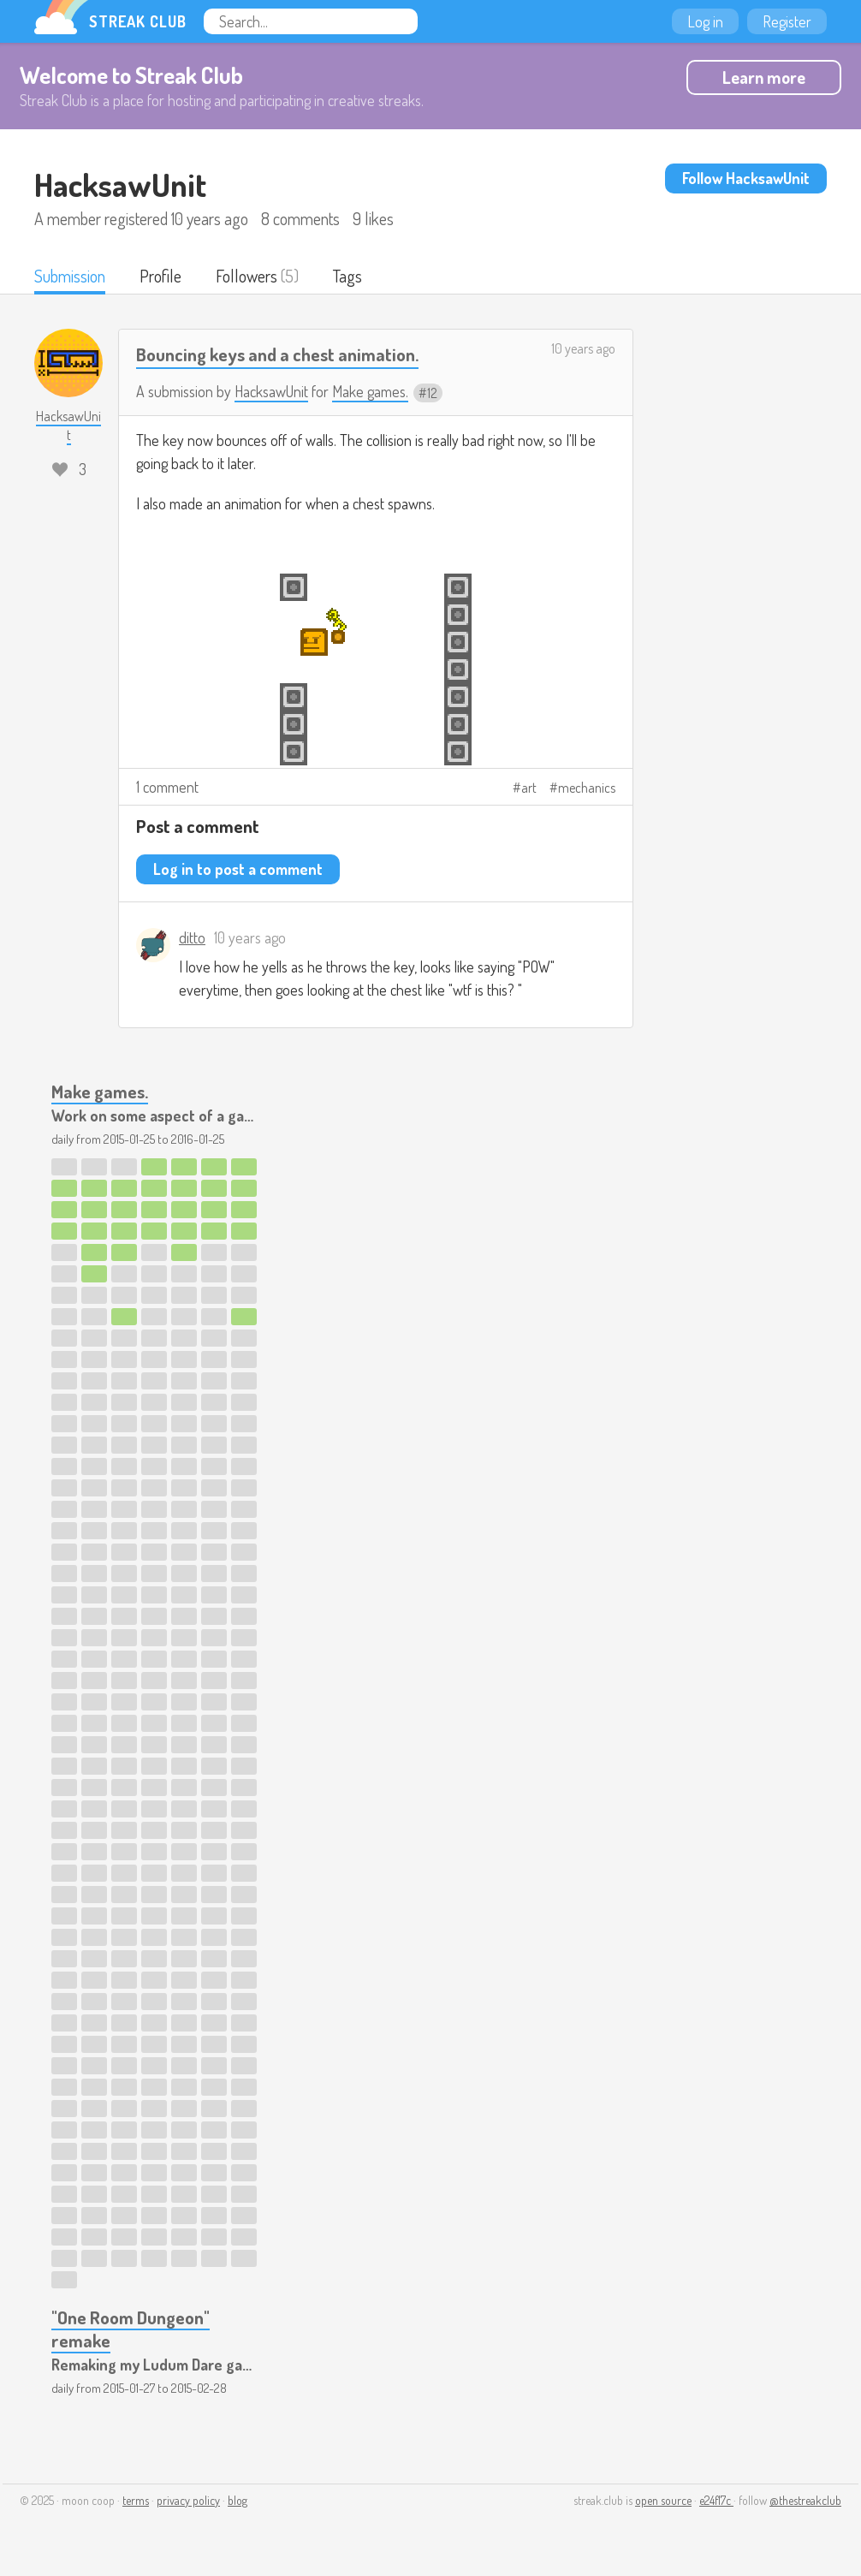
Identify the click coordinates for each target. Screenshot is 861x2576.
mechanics (586, 787)
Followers (246, 276)
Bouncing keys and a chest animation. (277, 354)
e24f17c (716, 2500)
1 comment (167, 786)
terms (135, 2500)
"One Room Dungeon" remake (130, 2328)
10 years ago (583, 348)
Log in (705, 21)
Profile (160, 276)
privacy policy (188, 2500)
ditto (192, 937)
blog (237, 2500)
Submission (69, 276)
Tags (347, 276)
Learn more (763, 77)
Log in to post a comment (238, 869)
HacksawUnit (271, 391)
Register (787, 21)
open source (663, 2500)
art (529, 787)
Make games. (370, 391)
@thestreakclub (805, 2500)
